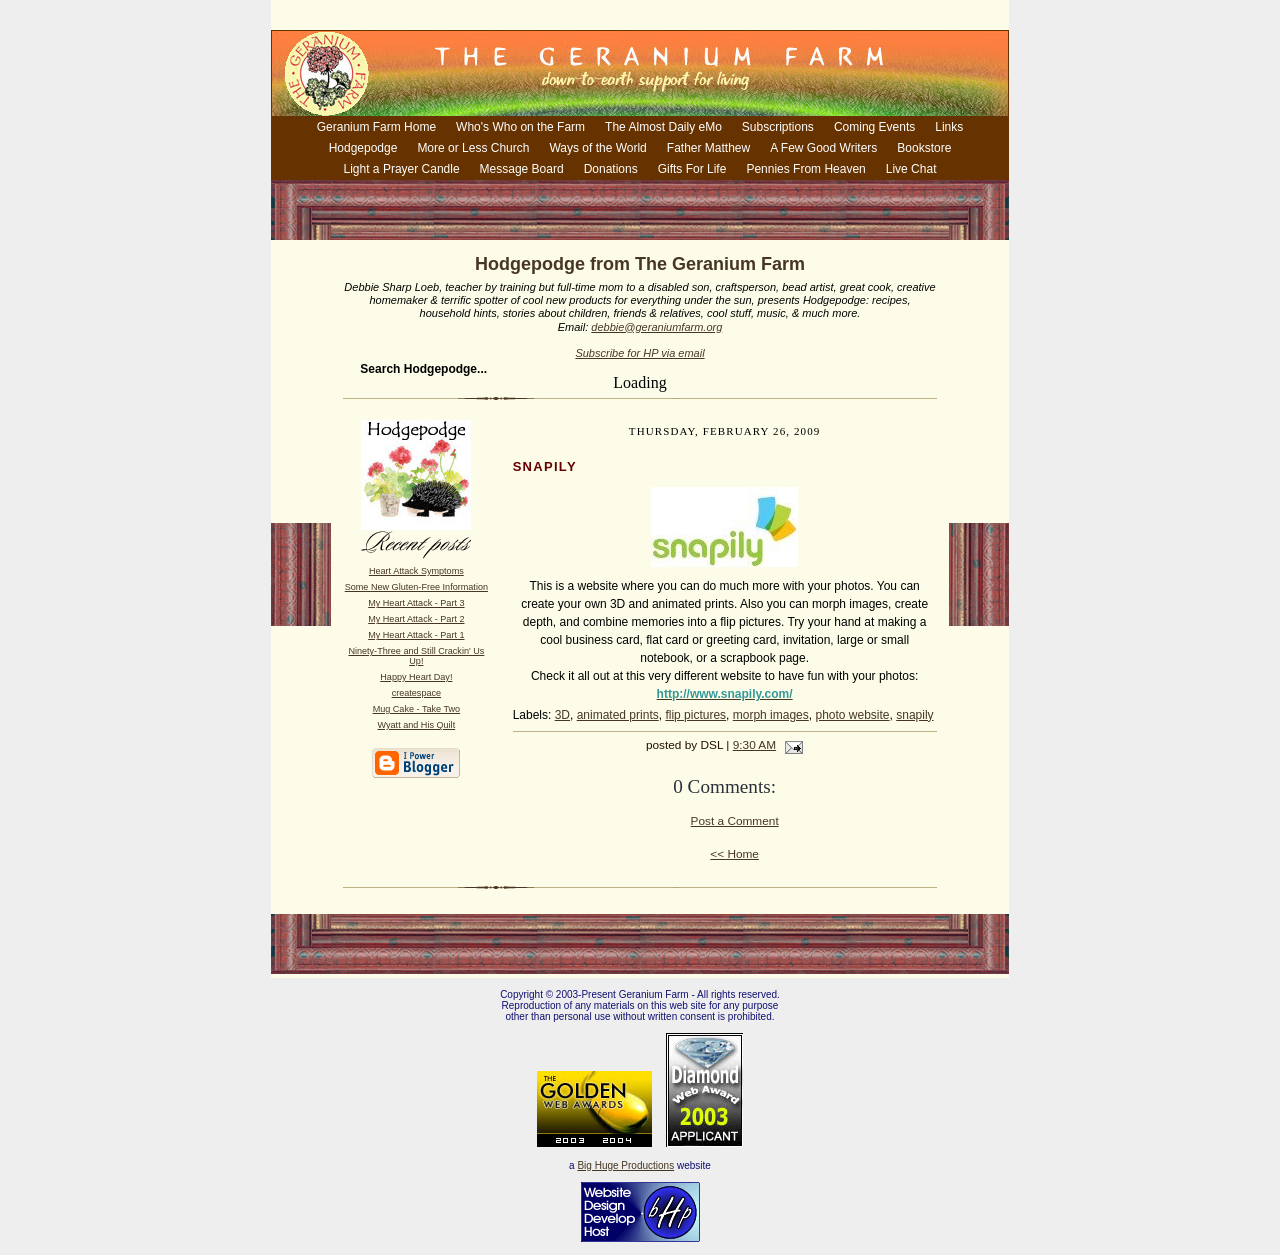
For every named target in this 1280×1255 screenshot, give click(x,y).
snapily (914, 715)
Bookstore (924, 148)
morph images (771, 715)
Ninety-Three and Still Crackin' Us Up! (416, 656)
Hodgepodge (363, 148)
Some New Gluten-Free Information (416, 587)
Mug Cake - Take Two (416, 709)
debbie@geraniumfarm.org (656, 327)
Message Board (522, 169)
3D (562, 715)
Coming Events (874, 127)
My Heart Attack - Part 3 (416, 603)
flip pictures (695, 715)
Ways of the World (597, 148)
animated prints (618, 715)
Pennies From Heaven (805, 169)
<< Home (734, 854)
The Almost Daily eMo (663, 127)
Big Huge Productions (625, 1165)
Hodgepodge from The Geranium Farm (640, 264)
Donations (611, 169)
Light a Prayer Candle (402, 169)
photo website (852, 715)
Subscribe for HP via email (639, 353)
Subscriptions (778, 127)
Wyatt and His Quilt (417, 725)
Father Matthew (708, 148)
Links (949, 127)
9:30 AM (754, 745)
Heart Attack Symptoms (416, 571)
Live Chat (911, 169)
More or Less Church (473, 148)
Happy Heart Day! (416, 677)
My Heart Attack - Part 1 (416, 635)
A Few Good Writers (823, 148)
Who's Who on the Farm (520, 127)
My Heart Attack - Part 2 (416, 619)
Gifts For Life (692, 169)
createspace (416, 693)
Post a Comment (735, 821)
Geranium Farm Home (376, 127)
